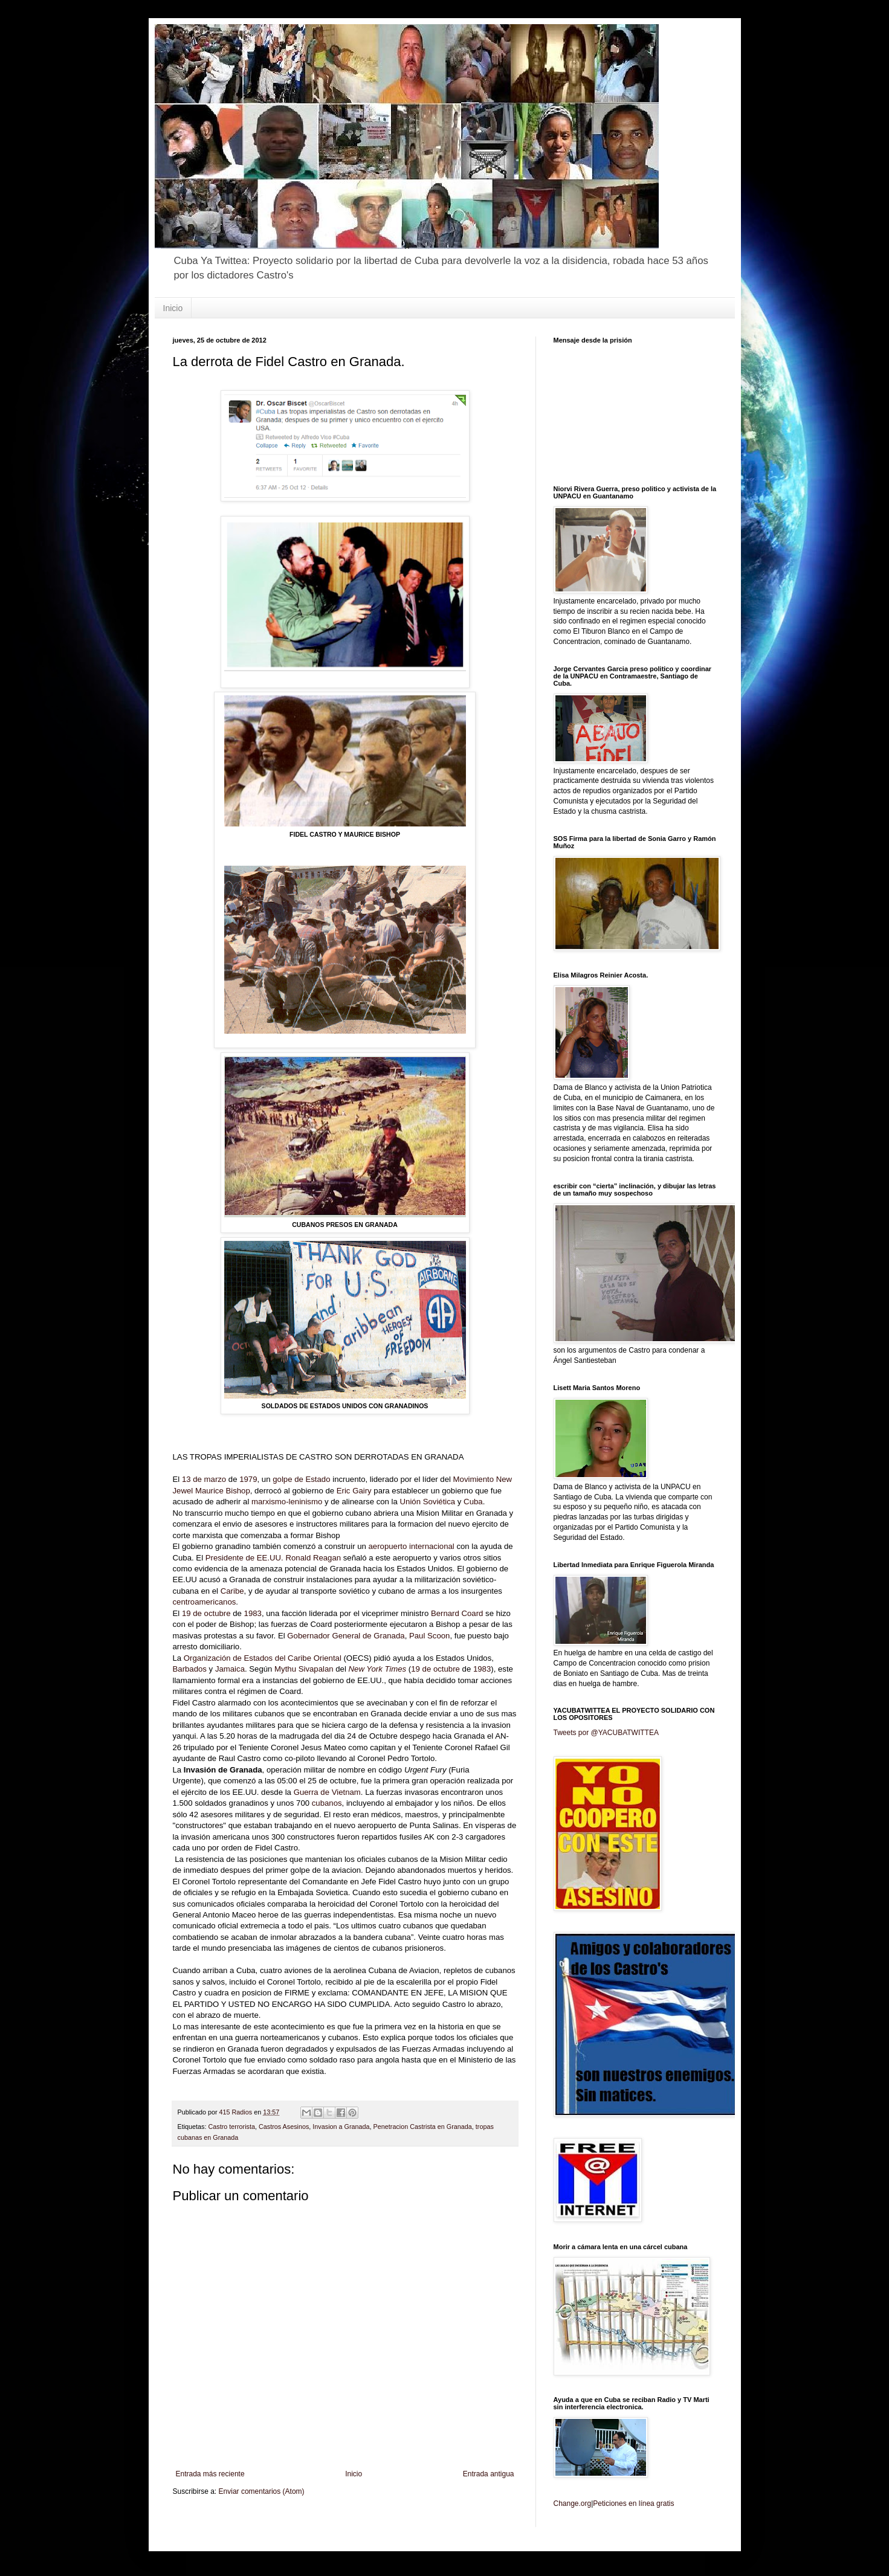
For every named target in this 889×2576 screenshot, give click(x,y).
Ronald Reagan (313, 1557)
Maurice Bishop (222, 1490)
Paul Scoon (429, 1635)
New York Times (378, 1668)
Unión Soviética (428, 1501)
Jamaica (230, 1668)
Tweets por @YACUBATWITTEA (606, 1732)
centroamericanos (204, 1601)
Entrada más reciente (210, 2474)
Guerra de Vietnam (327, 1792)
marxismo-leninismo (286, 1501)
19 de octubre (206, 1613)
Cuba (473, 1501)
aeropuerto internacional (411, 1546)
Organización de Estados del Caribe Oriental (262, 1658)
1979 (248, 1479)
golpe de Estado (301, 1479)
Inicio (173, 308)
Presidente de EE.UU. (244, 1557)
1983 (253, 1613)
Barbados (190, 1668)
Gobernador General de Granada (345, 1635)
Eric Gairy (354, 1490)
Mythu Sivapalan (304, 1668)
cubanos (327, 1803)
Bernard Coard (457, 1613)
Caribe (232, 1591)
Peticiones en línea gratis (633, 2503)
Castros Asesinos (284, 2126)
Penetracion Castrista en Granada (422, 2126)
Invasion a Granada (340, 2126)
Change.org (573, 2503)
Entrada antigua (488, 2474)
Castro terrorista (232, 2126)
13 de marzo (204, 1479)
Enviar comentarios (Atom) (262, 2491)
